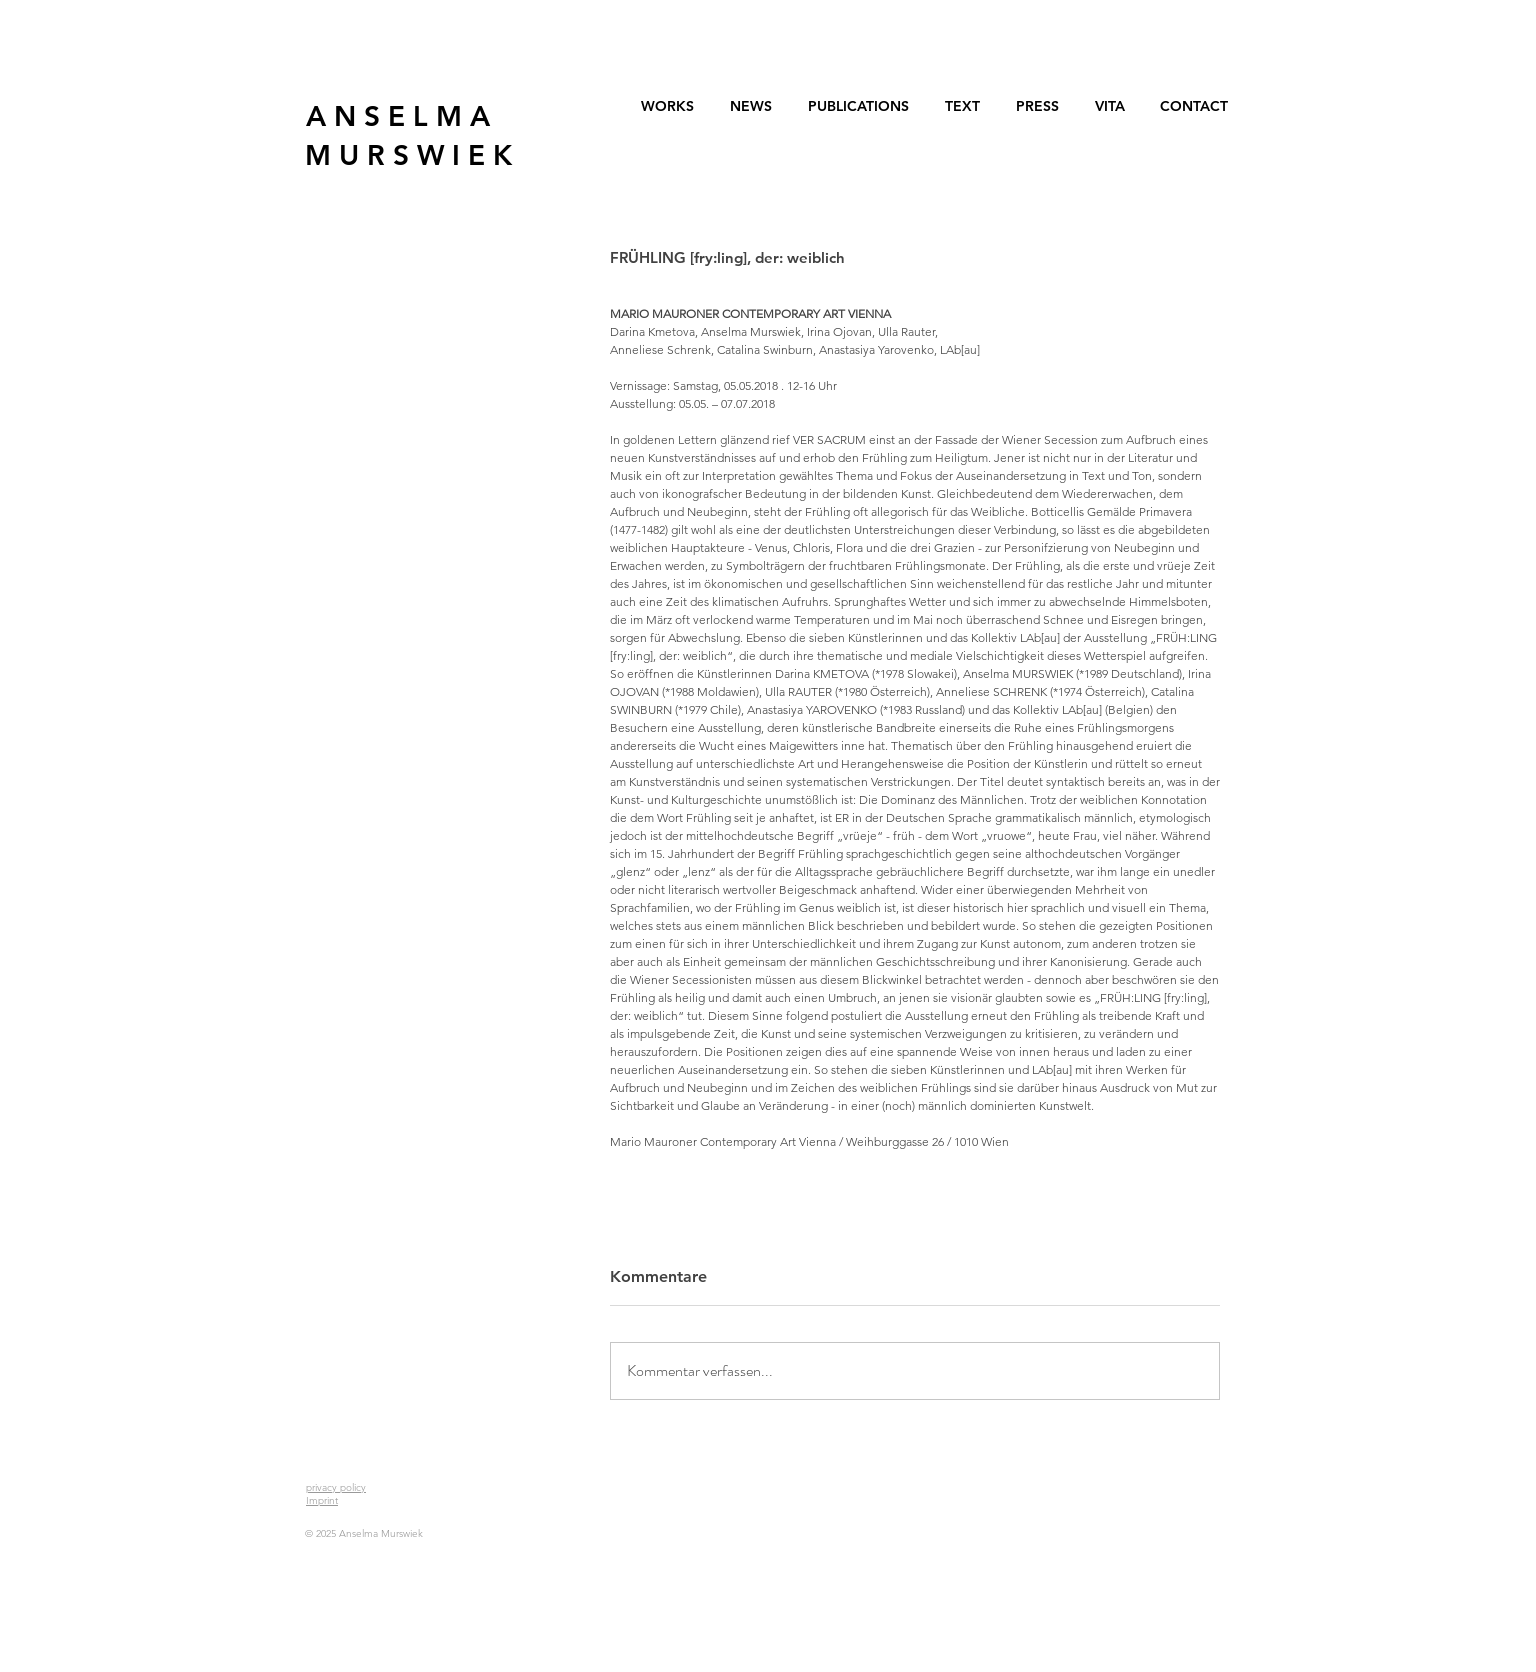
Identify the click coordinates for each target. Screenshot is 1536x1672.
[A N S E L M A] (397, 116)
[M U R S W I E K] (408, 155)
